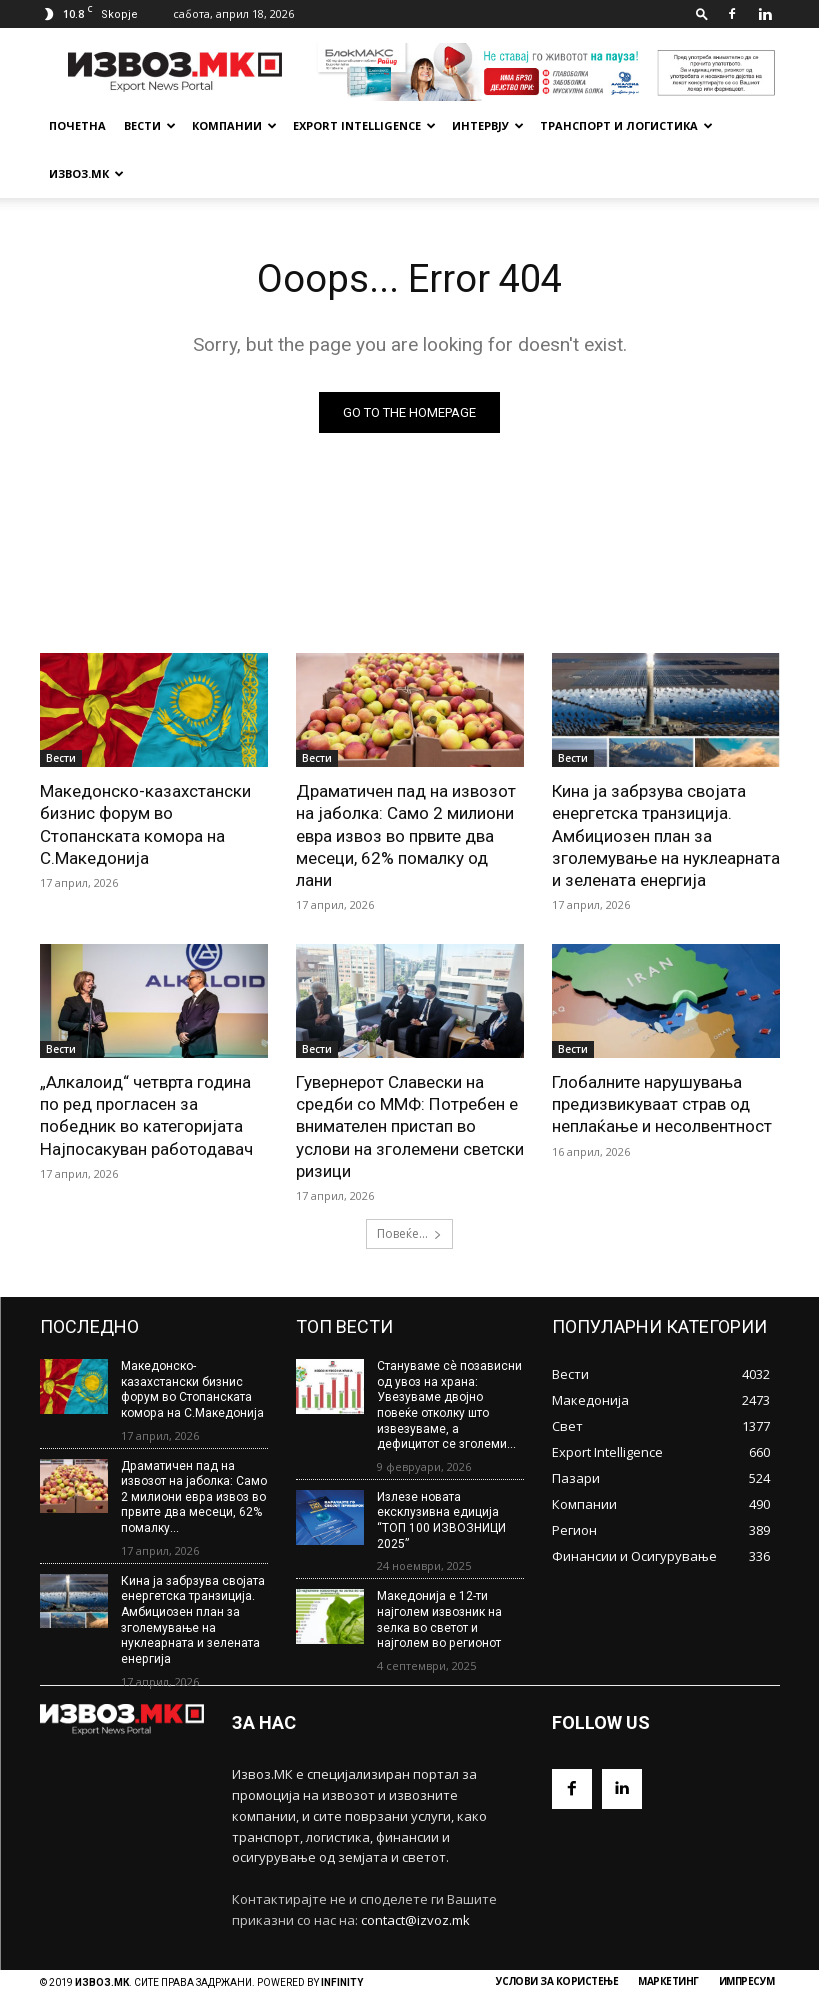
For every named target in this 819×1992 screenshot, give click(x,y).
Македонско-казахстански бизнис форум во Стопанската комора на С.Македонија (145, 776)
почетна (77, 125)
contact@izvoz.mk (415, 1870)
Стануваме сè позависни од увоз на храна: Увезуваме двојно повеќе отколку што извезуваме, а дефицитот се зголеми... (449, 1356)
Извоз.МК (86, 173)
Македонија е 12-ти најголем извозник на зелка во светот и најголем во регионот (439, 1570)
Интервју (488, 125)
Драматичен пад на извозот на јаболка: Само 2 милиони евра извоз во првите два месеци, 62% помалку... (194, 1448)
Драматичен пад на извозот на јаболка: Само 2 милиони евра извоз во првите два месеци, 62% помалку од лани (406, 787)
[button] (702, 13)
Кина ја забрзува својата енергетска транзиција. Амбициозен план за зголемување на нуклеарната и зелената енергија (666, 787)
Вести (150, 125)
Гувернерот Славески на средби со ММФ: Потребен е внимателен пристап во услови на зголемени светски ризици (410, 1078)
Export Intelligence (364, 125)
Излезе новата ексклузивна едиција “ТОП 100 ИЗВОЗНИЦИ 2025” (441, 1471)
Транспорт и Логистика (626, 125)
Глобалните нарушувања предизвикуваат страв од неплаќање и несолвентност (662, 1056)
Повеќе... (409, 1184)
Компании (234, 125)
